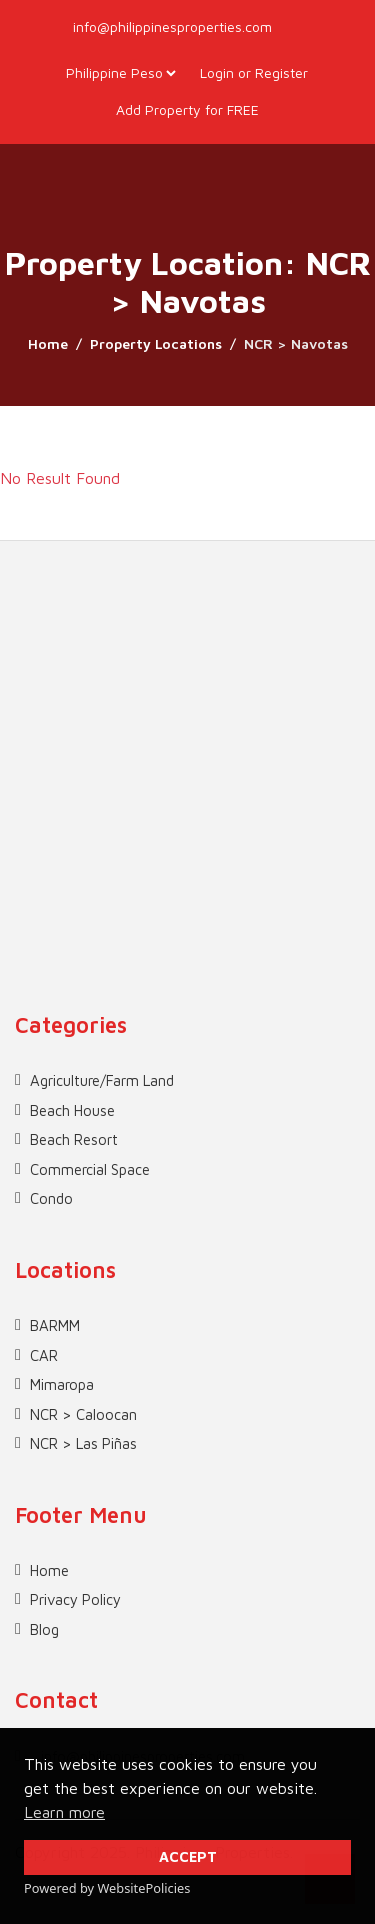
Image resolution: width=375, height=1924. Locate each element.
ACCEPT (188, 1856)
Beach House (72, 1110)
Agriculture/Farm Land (102, 1080)
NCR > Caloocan (83, 1414)
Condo (51, 1198)
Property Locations (156, 343)
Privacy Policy (75, 1599)
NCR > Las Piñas (83, 1443)
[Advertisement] (187, 728)
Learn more (64, 1812)
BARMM (55, 1325)
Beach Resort (74, 1139)
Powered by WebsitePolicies (107, 1888)
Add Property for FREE (187, 109)
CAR (44, 1355)
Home (48, 343)
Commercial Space (90, 1169)
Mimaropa (62, 1384)
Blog (44, 1629)
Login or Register (254, 72)
